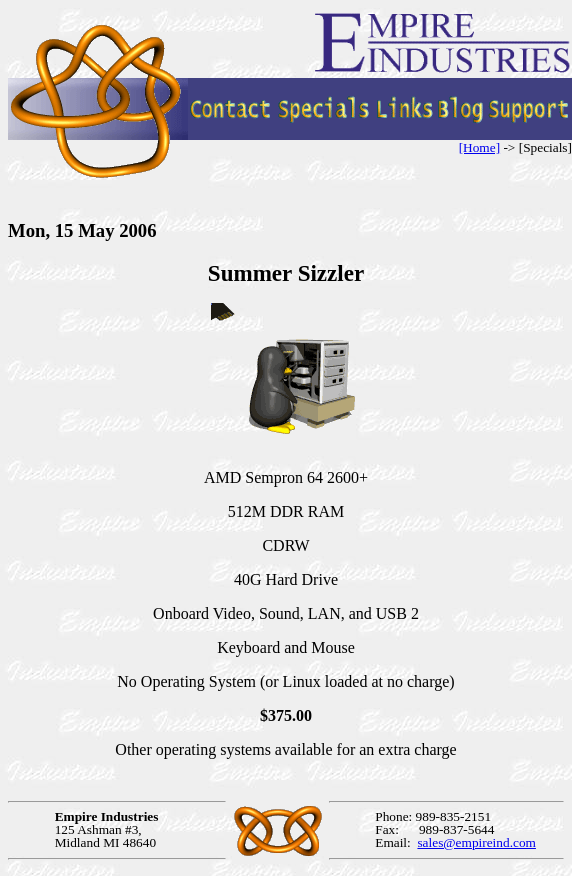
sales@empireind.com (476, 842)
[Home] (479, 147)
